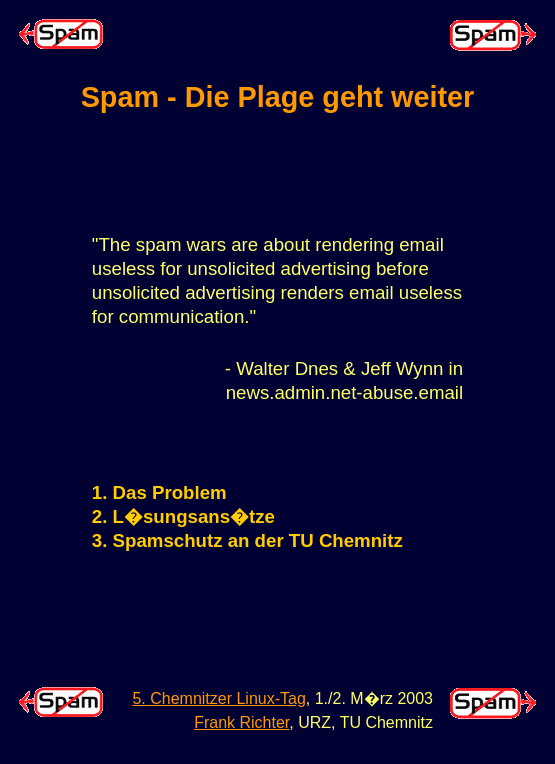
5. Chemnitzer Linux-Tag (218, 698)
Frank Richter (241, 722)
